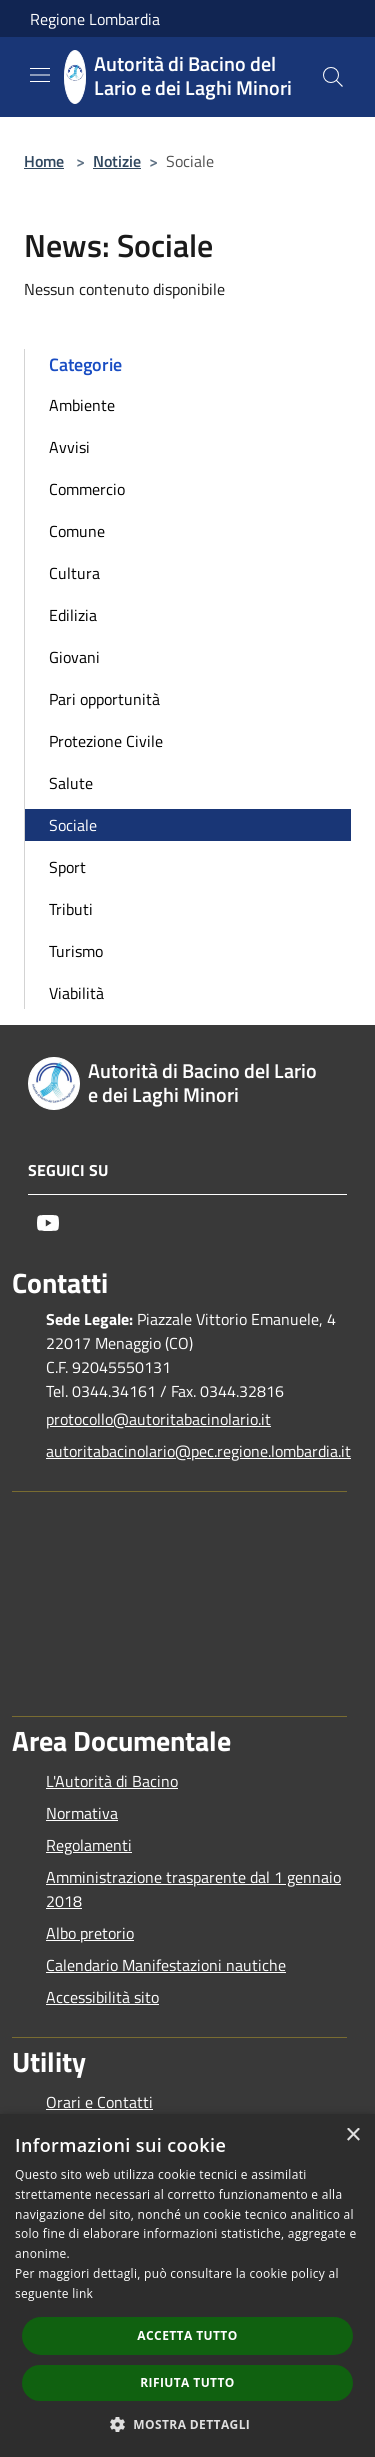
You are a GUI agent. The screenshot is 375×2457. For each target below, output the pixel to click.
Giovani (74, 657)
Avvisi (69, 447)
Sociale (73, 825)
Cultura (74, 573)
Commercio (87, 489)
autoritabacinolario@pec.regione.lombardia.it (196, 1451)
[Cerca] (333, 77)
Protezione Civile (106, 741)
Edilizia (73, 615)
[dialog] (187, 2285)
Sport (67, 867)
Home (44, 161)
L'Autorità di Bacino (112, 1781)
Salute (71, 783)
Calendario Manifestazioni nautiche (166, 1965)
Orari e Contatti (99, 2102)
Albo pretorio (90, 1933)
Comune (77, 531)
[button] (188, 2424)
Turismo (76, 951)
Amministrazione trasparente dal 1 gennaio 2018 (193, 1889)
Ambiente (82, 405)
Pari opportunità (104, 699)
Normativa (82, 1813)
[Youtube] (48, 1223)
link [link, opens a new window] (82, 2293)
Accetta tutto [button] (187, 2335)
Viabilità (76, 993)
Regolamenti (89, 1845)
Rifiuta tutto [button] (187, 2382)
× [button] (352, 2135)
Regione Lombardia (95, 19)
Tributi (71, 909)
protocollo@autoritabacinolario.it (158, 1419)
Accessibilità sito (102, 1997)
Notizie (117, 161)
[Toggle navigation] (40, 75)
